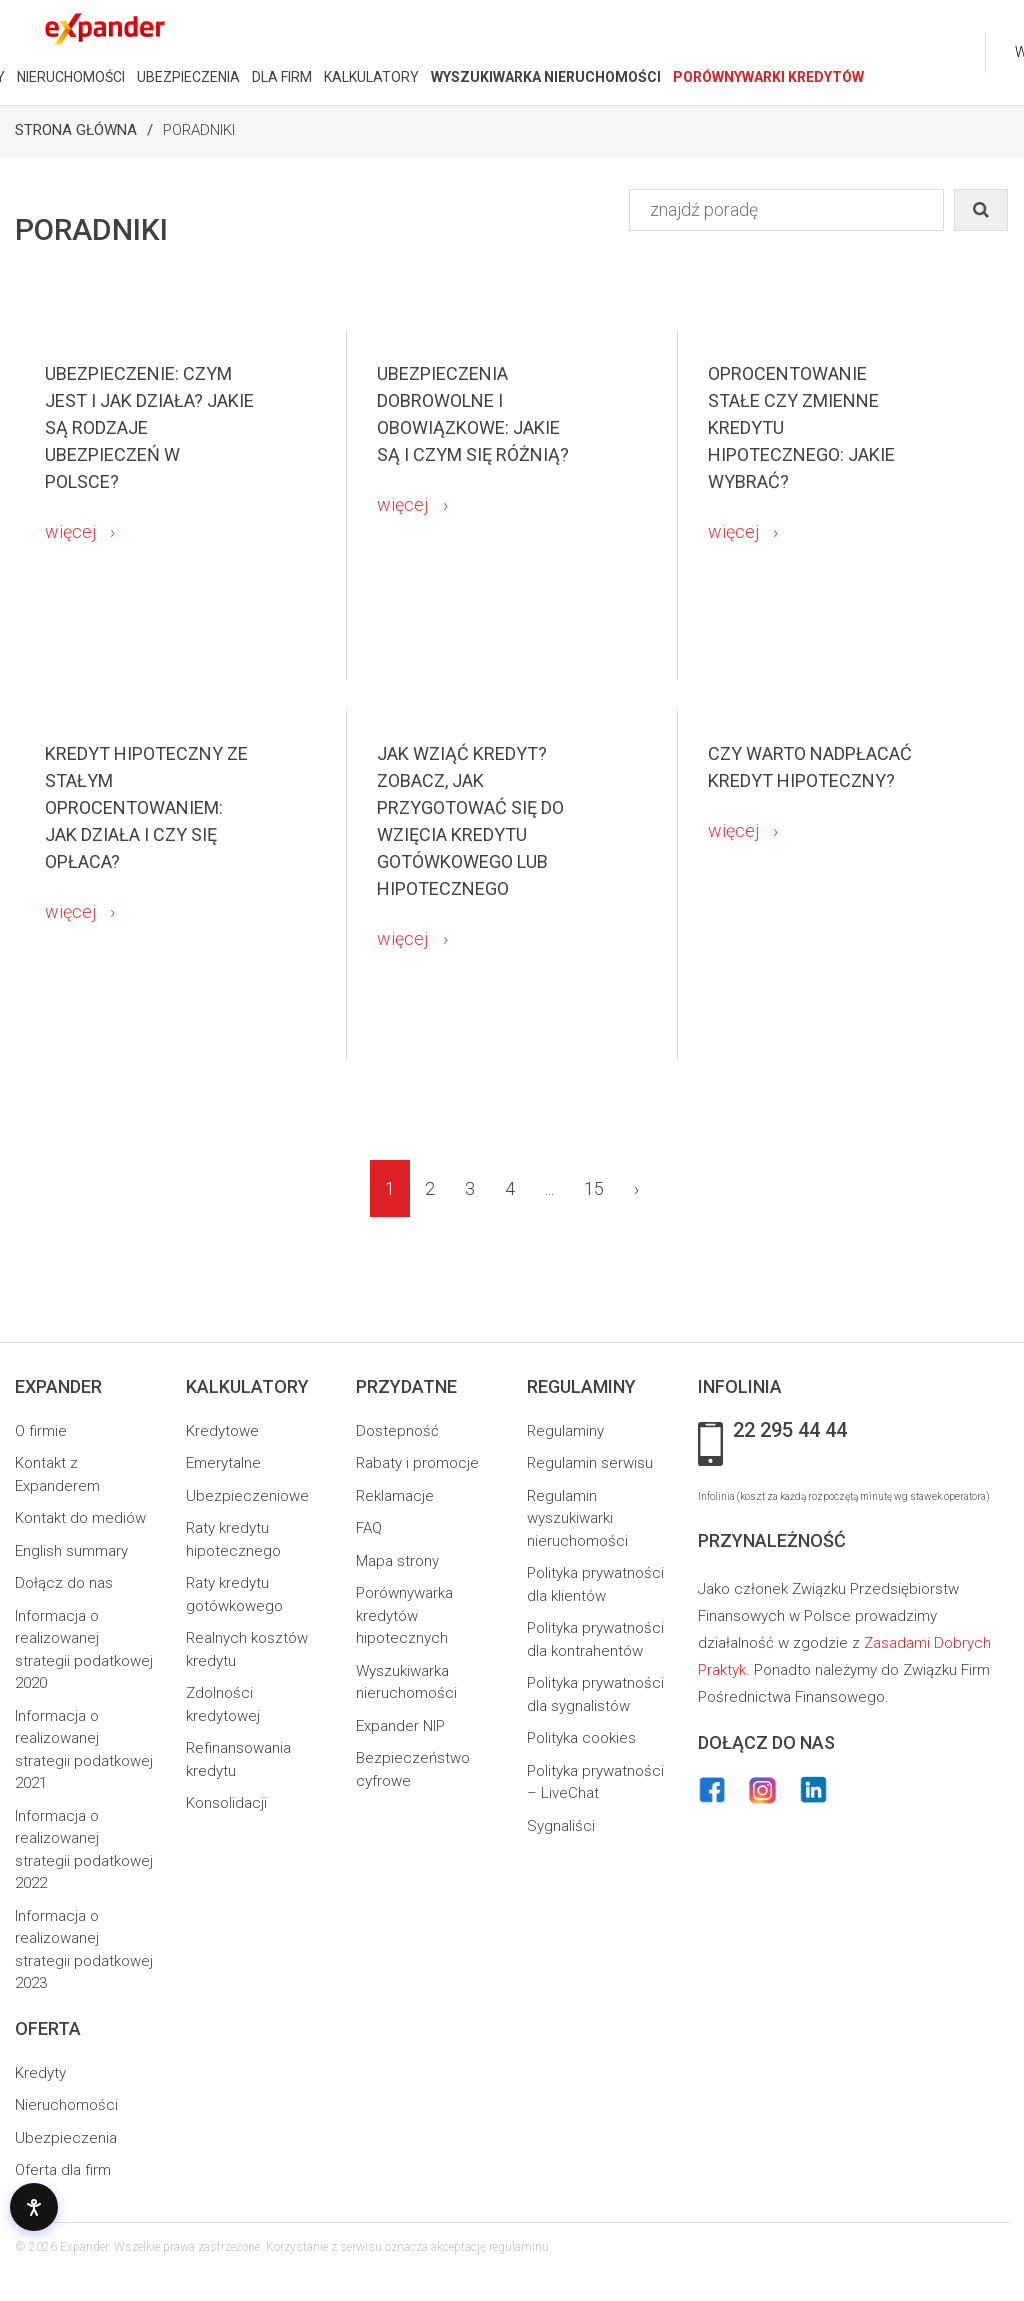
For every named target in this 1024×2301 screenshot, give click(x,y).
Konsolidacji (226, 1803)
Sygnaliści (561, 1826)
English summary (71, 1551)
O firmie (41, 1431)
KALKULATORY (371, 77)
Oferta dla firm (63, 2170)
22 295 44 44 (790, 1431)
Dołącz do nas (64, 1583)
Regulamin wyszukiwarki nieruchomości (577, 1518)
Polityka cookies (581, 1738)
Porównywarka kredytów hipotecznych (404, 1615)
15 (594, 1188)
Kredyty (40, 2073)
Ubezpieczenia (66, 2138)
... (549, 1188)
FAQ (369, 1528)
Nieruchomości (66, 2105)
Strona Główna (76, 130)
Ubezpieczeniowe (247, 1496)
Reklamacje (395, 1496)
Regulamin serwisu (590, 1463)
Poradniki (199, 130)
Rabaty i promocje (417, 1463)
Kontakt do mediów (80, 1518)
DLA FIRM (282, 77)
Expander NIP (400, 1726)
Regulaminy (565, 1431)
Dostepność (397, 1431)
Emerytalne (223, 1463)
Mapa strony (397, 1561)
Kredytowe (222, 1431)
